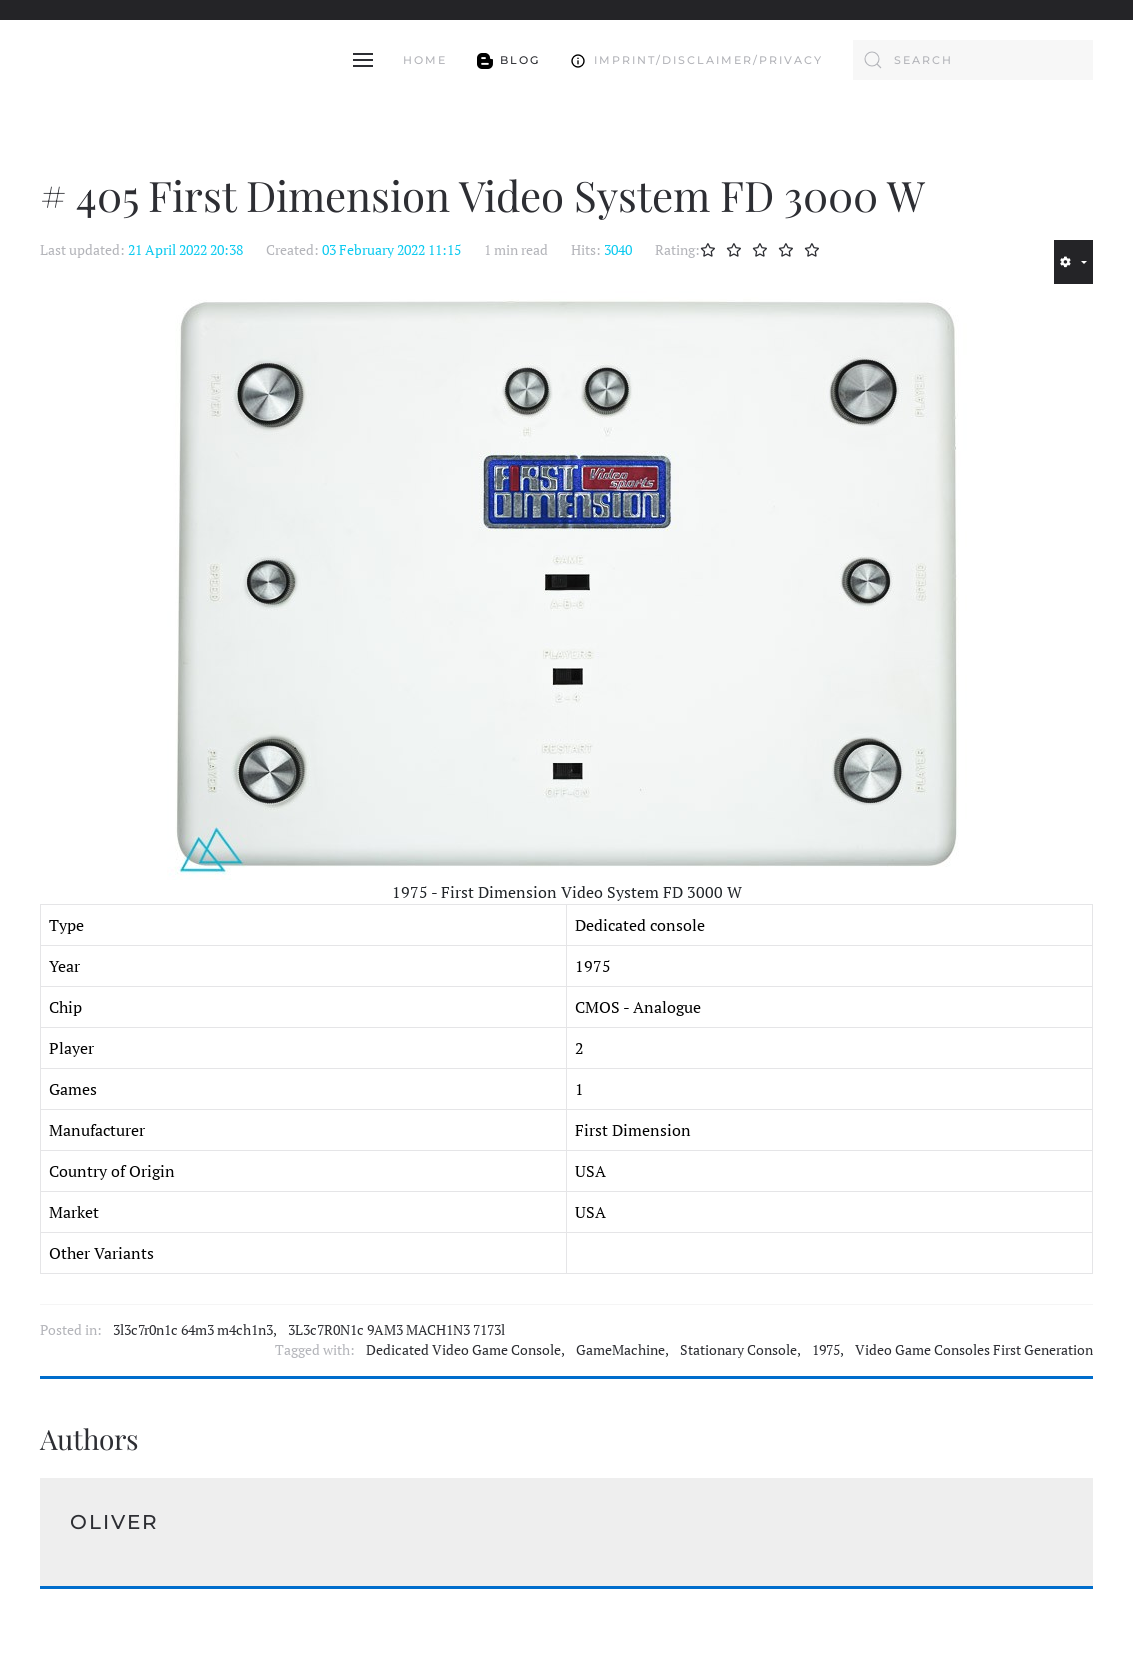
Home (425, 60)
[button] (363, 60)
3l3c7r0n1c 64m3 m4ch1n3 (193, 1330)
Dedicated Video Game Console (463, 1350)
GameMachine (620, 1350)
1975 (826, 1350)
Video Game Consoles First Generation (974, 1350)
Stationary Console (738, 1350)
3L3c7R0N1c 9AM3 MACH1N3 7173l (396, 1330)
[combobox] (973, 60)
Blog (509, 59)
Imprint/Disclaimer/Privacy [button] (696, 59)
